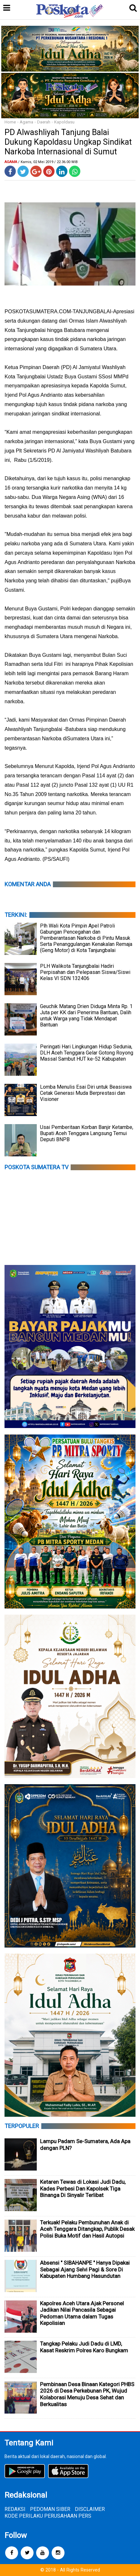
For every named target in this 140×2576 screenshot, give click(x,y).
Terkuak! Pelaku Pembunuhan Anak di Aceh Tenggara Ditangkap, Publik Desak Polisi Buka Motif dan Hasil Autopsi (87, 2229)
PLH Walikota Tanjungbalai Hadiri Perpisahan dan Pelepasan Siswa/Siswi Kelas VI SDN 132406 (85, 972)
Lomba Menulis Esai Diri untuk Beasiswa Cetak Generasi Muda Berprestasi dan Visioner (86, 1093)
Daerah (43, 122)
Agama (26, 122)
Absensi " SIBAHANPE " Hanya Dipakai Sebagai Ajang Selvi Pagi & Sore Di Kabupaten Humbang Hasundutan (85, 2269)
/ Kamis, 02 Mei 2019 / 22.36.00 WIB (48, 162)
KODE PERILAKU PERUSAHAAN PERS (48, 2516)
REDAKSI (15, 2509)
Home (10, 122)
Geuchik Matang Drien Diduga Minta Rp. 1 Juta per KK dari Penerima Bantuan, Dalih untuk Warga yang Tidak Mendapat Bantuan (86, 1015)
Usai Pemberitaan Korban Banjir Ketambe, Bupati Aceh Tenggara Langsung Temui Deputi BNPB (86, 1133)
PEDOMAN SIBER (50, 2509)
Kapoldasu (64, 122)
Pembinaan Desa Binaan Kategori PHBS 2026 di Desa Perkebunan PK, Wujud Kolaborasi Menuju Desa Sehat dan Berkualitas (87, 2394)
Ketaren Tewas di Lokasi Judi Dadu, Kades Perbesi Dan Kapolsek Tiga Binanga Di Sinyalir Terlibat (82, 2188)
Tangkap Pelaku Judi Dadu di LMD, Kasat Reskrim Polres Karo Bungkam (84, 2347)
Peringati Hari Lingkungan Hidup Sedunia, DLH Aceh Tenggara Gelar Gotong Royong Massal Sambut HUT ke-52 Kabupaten (86, 1053)
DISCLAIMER (90, 2509)
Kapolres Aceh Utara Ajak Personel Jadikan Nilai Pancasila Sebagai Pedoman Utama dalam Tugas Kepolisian (82, 2313)
